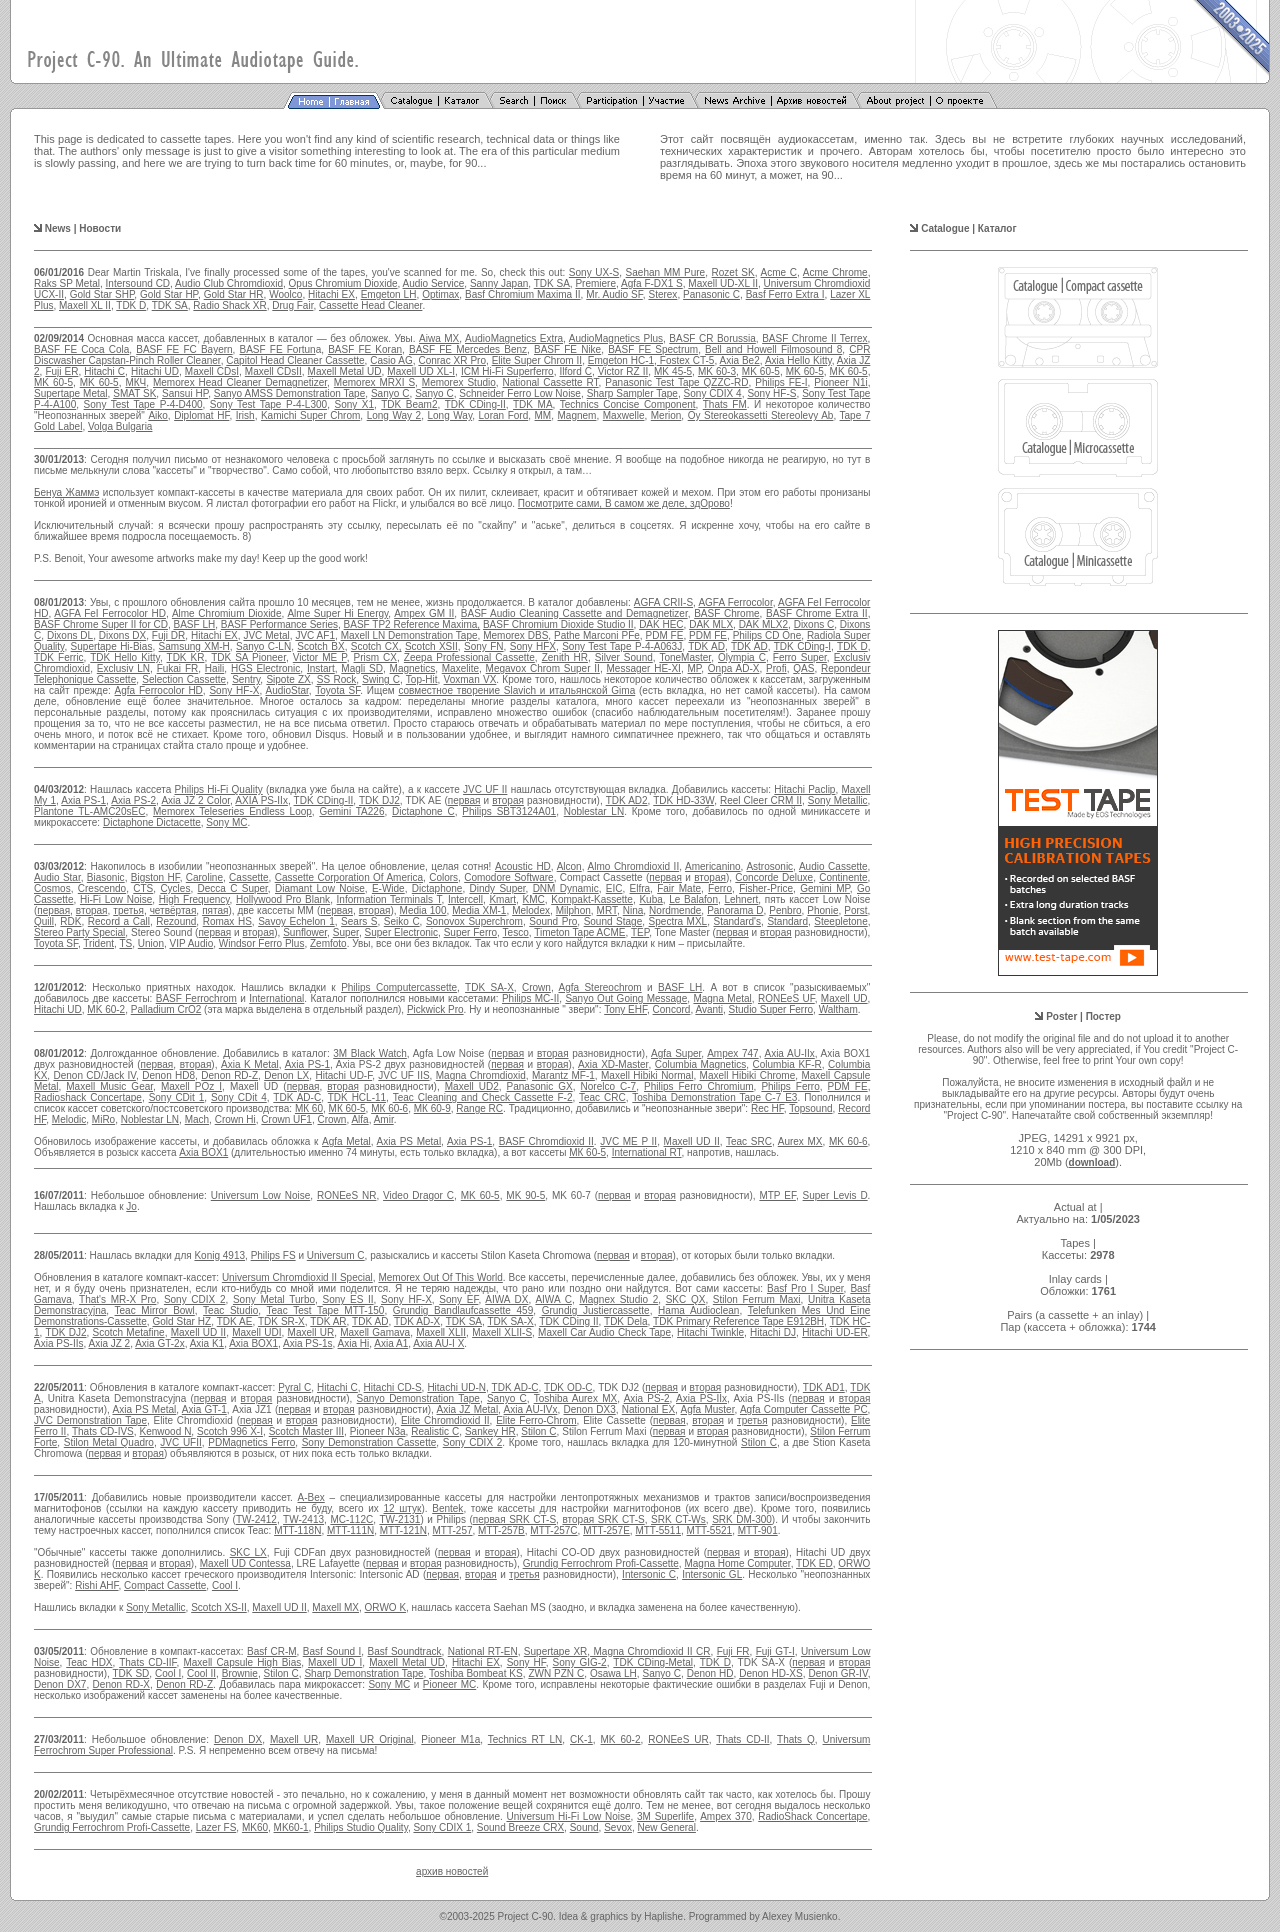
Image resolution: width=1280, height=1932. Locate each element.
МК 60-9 (432, 1108)
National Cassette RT (551, 382)
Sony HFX (533, 646)
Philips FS (273, 1255)
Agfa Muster (708, 1409)
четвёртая (173, 910)
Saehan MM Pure (666, 272)
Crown (536, 987)
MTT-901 (758, 1530)
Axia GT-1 (204, 1409)
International (276, 998)
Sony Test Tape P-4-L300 (268, 404)
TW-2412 (256, 1519)
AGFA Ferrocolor (735, 602)
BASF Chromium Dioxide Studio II (558, 624)
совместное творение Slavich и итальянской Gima (516, 690)
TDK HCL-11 (357, 1097)
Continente (843, 877)
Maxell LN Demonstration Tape (409, 635)
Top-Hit (422, 679)
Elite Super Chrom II (537, 360)
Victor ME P (320, 657)
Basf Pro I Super (805, 1288)
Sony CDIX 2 (195, 1299)
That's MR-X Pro (117, 1299)
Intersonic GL (712, 1574)
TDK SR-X (281, 1321)
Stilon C (538, 1431)
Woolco (285, 294)
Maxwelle (624, 415)
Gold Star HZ (182, 1321)
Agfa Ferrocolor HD (159, 690)
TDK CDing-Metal (653, 1662)
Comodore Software (508, 877)
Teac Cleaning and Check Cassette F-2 (483, 1097)
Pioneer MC (449, 1684)
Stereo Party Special (79, 932)
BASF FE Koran (365, 349)
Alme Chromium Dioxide (227, 613)
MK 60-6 (848, 1141)
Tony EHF (625, 1009)
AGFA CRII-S (663, 602)
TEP (640, 932)
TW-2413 (303, 1519)
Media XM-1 (479, 910)
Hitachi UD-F (343, 1075)
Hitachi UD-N (456, 1387)
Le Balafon (693, 899)
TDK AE (235, 1321)
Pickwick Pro (435, 1009)
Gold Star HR (234, 294)
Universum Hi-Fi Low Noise (568, 1816)
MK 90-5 (525, 1195)
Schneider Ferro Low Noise (520, 393)
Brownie (240, 1673)
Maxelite (460, 668)
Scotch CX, (376, 646)
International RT (647, 1152)
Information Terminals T (389, 899)
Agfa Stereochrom (599, 987)
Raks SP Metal (67, 283)
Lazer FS (216, 1827)
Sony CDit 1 (177, 1097)
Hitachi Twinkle (710, 1332)
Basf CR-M (272, 1651)
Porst (855, 910)
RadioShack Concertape (812, 1816)
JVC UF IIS (403, 1075)
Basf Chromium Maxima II (523, 294)
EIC (614, 888)
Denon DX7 (60, 1684)
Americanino (713, 866)
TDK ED (814, 1563)
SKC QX (686, 1299)
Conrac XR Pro (452, 360)
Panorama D (735, 910)
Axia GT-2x (159, 1343)
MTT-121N (403, 1530)
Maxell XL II (85, 305)
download (1092, 1162)
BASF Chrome (726, 613)
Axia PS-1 (83, 800)
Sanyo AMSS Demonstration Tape (289, 393)
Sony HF (526, 1662)
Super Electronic (401, 932)
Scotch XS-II (219, 1607)
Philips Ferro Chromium (699, 1086)
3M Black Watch (370, 1053)
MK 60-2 (106, 1009)
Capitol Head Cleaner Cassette (295, 360)
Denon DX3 (590, 1409)
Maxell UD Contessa (245, 1563)
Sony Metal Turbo (274, 1299)
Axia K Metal (250, 1064)
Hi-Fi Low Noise (116, 899)
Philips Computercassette (399, 987)
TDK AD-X (417, 1321)
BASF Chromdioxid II (546, 1141)
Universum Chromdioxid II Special (297, 1277)
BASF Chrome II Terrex (814, 338)
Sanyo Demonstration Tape (418, 1398)
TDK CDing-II (475, 404)
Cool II (201, 1673)
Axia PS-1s (307, 1343)
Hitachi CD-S (393, 1387)
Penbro (785, 910)
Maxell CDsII (273, 371)
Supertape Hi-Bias (112, 646)
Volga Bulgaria (120, 426)
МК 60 (309, 1108)
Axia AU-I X (438, 1343)
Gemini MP (825, 888)
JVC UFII (180, 1442)
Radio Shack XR (229, 305)
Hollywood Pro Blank (283, 899)
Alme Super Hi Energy (337, 613)
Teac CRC (602, 1097)
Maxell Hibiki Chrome (748, 1075)
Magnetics (413, 668)
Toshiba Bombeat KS (476, 1673)
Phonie (822, 910)
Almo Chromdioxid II (634, 866)
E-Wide (388, 888)
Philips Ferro (790, 1086)
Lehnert (741, 899)
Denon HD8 (168, 1075)
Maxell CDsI (212, 371)
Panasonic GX (540, 1086)
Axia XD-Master (613, 1064)
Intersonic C (649, 1574)
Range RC (479, 1108)
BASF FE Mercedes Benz (468, 349)
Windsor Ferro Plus (262, 943)
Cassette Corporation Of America (349, 877)
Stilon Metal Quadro (109, 1442)
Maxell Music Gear (109, 1086)
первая (464, 800)
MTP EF (777, 1195)
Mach (197, 1119)
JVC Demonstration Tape (90, 1420)
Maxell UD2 (472, 1086)
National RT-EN (483, 1651)
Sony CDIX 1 (442, 1827)
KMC (534, 899)
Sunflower (305, 932)
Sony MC (226, 822)
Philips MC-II (530, 998)
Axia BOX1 (203, 1152)
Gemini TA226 (351, 811)
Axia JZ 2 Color (195, 800)
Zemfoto (328, 943)
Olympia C (742, 657)
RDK (70, 921)
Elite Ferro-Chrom (536, 1420)
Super (346, 932)
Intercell (465, 899)
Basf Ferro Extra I (785, 294)
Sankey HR (490, 1431)
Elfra (640, 888)
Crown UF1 (286, 1119)
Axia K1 (207, 1343)
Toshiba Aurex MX (576, 1398)
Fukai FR (178, 668)
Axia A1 (391, 1343)
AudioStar (286, 690)
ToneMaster (685, 657)
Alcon (569, 866)
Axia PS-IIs (58, 1343)
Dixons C (814, 624)
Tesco (516, 932)
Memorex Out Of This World (440, 1277)
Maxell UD (844, 998)
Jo (131, 1206)
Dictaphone (437, 888)
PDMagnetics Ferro (251, 1442)
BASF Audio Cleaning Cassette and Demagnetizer (574, 613)
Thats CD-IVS (103, 1431)
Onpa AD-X (734, 668)
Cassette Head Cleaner (370, 305)
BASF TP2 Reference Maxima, (412, 624)
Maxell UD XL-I (421, 371)
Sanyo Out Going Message (626, 998)
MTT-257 (453, 1530)
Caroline (204, 877)
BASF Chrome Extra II (817, 613)
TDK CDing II (568, 1321)
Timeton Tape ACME (579, 932)
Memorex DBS (515, 635)
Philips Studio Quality (361, 1827)
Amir (384, 1119)
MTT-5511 (658, 1530)
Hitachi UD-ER (834, 1332)
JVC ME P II (628, 1141)
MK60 (255, 1827)
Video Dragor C (418, 1195)
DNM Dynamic (566, 888)
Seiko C (402, 921)
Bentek (447, 1508)
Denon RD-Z (229, 1075)
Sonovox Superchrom (474, 921)
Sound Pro (553, 921)
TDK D (131, 305)
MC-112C (351, 1519)
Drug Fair (292, 305)
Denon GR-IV (837, 1673)
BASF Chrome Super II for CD (101, 624)
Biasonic (106, 877)
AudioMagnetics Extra (514, 338)
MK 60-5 (761, 371)
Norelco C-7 (609, 1086)
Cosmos (52, 888)
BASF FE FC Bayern (184, 349)
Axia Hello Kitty (798, 360)
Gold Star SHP (102, 294)
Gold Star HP (169, 294)
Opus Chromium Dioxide (343, 283)
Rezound (176, 921)
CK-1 (581, 1739)
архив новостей (452, 1871)
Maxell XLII (441, 1332)
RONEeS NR (346, 1195)
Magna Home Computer (737, 1563)
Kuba (650, 899)
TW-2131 (399, 1519)
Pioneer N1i (840, 382)
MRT (607, 910)
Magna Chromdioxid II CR (650, 1651)
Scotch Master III (306, 1431)
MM (543, 415)
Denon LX (286, 1075)
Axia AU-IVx (531, 1409)
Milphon (573, 910)
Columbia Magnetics (700, 1064)
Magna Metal (722, 998)
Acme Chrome (835, 272)
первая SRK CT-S (514, 1519)
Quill (44, 921)
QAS (803, 668)
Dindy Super (498, 888)
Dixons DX (122, 635)
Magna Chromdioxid (481, 1075)
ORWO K (385, 1607)
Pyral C (294, 1387)
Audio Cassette (833, 866)
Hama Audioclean (698, 1310)
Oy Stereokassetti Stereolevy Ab (761, 415)
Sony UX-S (594, 272)
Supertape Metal (71, 393)
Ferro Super (800, 657)
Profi (776, 668)
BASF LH (195, 624)
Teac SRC (749, 1141)
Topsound (810, 1108)
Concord (672, 1009)
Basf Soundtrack (405, 1651)
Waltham (838, 1009)
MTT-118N (297, 1530)
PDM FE (665, 635)
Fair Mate (679, 888)
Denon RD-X (121, 1684)
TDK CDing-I (802, 646)
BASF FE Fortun (278, 349)
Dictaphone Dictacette (152, 822)
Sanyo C (390, 393)
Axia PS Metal (409, 1141)
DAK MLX (711, 624)
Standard (787, 921)
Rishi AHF (96, 1585)
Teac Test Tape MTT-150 (326, 1310)
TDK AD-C (297, 1097)
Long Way (450, 415)
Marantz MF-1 (563, 1075)
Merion (666, 415)
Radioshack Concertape (88, 1097)
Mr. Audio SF (614, 294)
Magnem (577, 415)
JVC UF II (485, 789)
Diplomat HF (201, 415)
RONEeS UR (678, 1739)
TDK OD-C (568, 1387)
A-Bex (311, 1497)
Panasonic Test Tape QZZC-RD (676, 382)
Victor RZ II (623, 371)
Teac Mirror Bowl (155, 1310)
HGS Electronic (265, 668)
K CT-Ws (685, 1519)
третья (128, 910)
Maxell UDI (256, 1332)
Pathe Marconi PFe (597, 635)
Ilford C (576, 371)
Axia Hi (354, 1343)
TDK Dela (626, 1321)
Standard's (738, 921)
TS (125, 943)
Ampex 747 (732, 1053)
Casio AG (391, 360)
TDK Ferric (59, 657)
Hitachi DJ (773, 1332)
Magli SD (362, 668)
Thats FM (725, 404)
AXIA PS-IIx (261, 800)
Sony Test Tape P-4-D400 (143, 404)
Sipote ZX (288, 679)
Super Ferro (470, 932)
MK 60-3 (717, 371)
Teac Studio (230, 1310)
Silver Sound (624, 657)
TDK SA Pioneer (248, 657)
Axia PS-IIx (701, 1398)
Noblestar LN (594, 811)
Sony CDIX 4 (713, 393)
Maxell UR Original (370, 1739)
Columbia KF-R (787, 1064)
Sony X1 (354, 404)
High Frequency (194, 899)
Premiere (595, 283)
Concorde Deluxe (774, 877)
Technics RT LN (525, 1739)
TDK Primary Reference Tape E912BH (738, 1321)
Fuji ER (61, 371)
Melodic (69, 1119)
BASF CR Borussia (712, 338)
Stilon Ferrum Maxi (757, 1299)
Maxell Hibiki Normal (647, 1075)
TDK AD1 (824, 1387)
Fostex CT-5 (686, 360)
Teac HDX (89, 1662)
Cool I (225, 1585)
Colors (443, 877)
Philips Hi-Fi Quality (218, 789)
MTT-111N (350, 1530)
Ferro (720, 888)
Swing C (381, 679)
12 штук (403, 1508)
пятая (215, 910)
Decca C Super (233, 888)
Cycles (175, 888)
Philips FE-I (781, 382)
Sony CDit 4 (239, 1097)
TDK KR (186, 657)
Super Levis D (835, 1195)
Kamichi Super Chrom (310, 415)
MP (695, 668)
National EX (648, 1409)
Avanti (709, 1009)
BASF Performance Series (279, 624)
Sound (584, 1827)
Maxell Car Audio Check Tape (604, 1332)
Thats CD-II (742, 1739)
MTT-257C (553, 1530)
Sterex (662, 294)
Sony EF (458, 1299)
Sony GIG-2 (580, 1662)
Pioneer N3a (378, 1431)
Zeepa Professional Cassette (469, 657)
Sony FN (484, 646)
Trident (98, 943)
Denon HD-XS (771, 1673)
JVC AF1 (315, 635)
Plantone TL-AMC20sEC (89, 811)
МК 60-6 (389, 1108)
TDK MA (533, 404)
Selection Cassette (184, 679)
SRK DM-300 (742, 1519)
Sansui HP (185, 393)
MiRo (103, 1119)
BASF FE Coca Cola (81, 349)
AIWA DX (506, 1299)
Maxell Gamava (375, 1332)
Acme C (779, 272)
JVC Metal (266, 635)
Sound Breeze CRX (520, 1827)
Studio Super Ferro (771, 1009)
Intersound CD (138, 283)
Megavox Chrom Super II (543, 668)
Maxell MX (335, 1607)
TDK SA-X (489, 987)
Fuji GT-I (775, 1651)
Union (151, 943)
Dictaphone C (423, 811)
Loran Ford (504, 415)
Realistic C (435, 1431)
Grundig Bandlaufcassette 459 (463, 1310)
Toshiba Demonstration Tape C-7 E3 (714, 1097)
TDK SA (552, 283)
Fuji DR (168, 635)
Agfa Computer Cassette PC (804, 1409)
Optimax (440, 294)
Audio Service (434, 283)
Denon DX (238, 1739)
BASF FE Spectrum (653, 349)
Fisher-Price (766, 888)
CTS (143, 888)
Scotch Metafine (129, 1332)
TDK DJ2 (379, 800)
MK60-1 (291, 1827)
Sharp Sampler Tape (632, 393)
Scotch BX (320, 646)
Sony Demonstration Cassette (369, 1442)
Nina (633, 910)
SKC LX (248, 1552)
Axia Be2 (740, 360)
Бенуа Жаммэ (66, 492)
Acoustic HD (523, 866)
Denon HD (710, 1673)
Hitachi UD (155, 371)
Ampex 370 (726, 1816)
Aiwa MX (439, 338)
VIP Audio (192, 943)
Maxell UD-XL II (723, 283)
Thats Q (796, 1739)
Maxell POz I (191, 1086)
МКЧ (135, 382)
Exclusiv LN (123, 668)
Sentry (246, 679)
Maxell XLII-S (502, 1332)
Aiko (157, 415)
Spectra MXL (678, 921)
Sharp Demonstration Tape (363, 1673)
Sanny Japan (499, 283)
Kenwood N (166, 1431)
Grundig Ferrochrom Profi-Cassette (601, 1563)
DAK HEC (661, 624)
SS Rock (336, 679)
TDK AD (706, 646)
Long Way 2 (394, 415)
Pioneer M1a (450, 1739)
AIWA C (553, 1299)
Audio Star (57, 877)
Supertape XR (555, 1651)
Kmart (502, 899)
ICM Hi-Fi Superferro (507, 371)
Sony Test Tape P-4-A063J (622, 646)
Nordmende (675, 910)
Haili (214, 668)
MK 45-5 (673, 371)
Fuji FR (733, 1651)
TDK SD (131, 1673)
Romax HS (227, 921)
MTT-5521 (710, 1530)
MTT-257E (606, 1530)
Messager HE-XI (644, 668)
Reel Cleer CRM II (761, 800)
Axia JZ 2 (109, 1343)
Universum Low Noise (261, 1195)
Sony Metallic (838, 800)
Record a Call (119, 921)
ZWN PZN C (556, 1673)
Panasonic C (711, 294)
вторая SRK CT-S (603, 1519)
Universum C (336, 1255)
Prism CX (376, 657)
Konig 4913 (219, 1255)
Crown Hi (235, 1119)
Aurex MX (800, 1141)
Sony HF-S (771, 393)
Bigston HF (155, 877)
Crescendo (102, 888)
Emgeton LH (389, 294)
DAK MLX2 (763, 624)
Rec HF (767, 1108)
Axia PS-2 (133, 800)
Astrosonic (769, 866)
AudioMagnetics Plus (616, 338)
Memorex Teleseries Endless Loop (232, 811)
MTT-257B (501, 1530)
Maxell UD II (692, 1141)
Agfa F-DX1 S (652, 283)
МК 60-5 (347, 1108)
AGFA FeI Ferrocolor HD (110, 613)
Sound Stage (613, 921)
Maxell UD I (335, 1662)
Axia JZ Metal (468, 1409)
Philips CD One (767, 635)
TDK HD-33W (683, 800)
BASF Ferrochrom (196, 998)
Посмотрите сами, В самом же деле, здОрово (624, 503)
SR (658, 1519)
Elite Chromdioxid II (445, 1420)
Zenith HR (565, 657)
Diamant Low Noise (320, 888)
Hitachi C (104, 371)
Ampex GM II (424, 613)
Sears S (359, 921)
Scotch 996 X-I (230, 1431)
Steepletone (840, 921)
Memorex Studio (459, 382)
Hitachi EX (331, 294)
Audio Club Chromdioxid (229, 283)
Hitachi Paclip (804, 789)
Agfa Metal (346, 1141)
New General (667, 1827)
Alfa (359, 1119)
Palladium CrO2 (166, 1009)
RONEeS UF (786, 998)
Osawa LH (613, 1673)
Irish (245, 415)
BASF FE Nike (567, 349)
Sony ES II (348, 1299)
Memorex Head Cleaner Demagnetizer (240, 382)
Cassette (248, 877)
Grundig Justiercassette (596, 1310)
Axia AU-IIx (789, 1053)
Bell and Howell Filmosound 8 (773, 349)
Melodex (531, 910)
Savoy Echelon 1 (296, 921)
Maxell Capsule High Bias (242, 1662)
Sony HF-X (234, 690)
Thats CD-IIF (147, 1662)
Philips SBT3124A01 (509, 811)
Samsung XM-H (194, 646)
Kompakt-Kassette (592, 899)
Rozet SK (733, 272)
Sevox (618, 1827)
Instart (321, 668)
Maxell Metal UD (345, 371)
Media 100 (423, 910)
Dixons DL (70, 635)
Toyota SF (337, 690)
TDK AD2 (627, 800)
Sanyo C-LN (263, 646)
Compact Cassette (165, 1585)
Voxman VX (470, 679)
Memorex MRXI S (374, 382)
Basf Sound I (332, 1651)
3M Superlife (665, 1816)
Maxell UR (311, 1332)
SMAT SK (134, 393)
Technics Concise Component (628, 404)
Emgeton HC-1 (621, 360)
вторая (508, 800)
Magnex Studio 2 (618, 1299)
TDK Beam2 (409, 404)
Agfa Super (676, 1053)
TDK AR (328, 1321)
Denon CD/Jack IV (95, 1075)
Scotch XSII (431, 646)
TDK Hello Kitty (125, 657)
